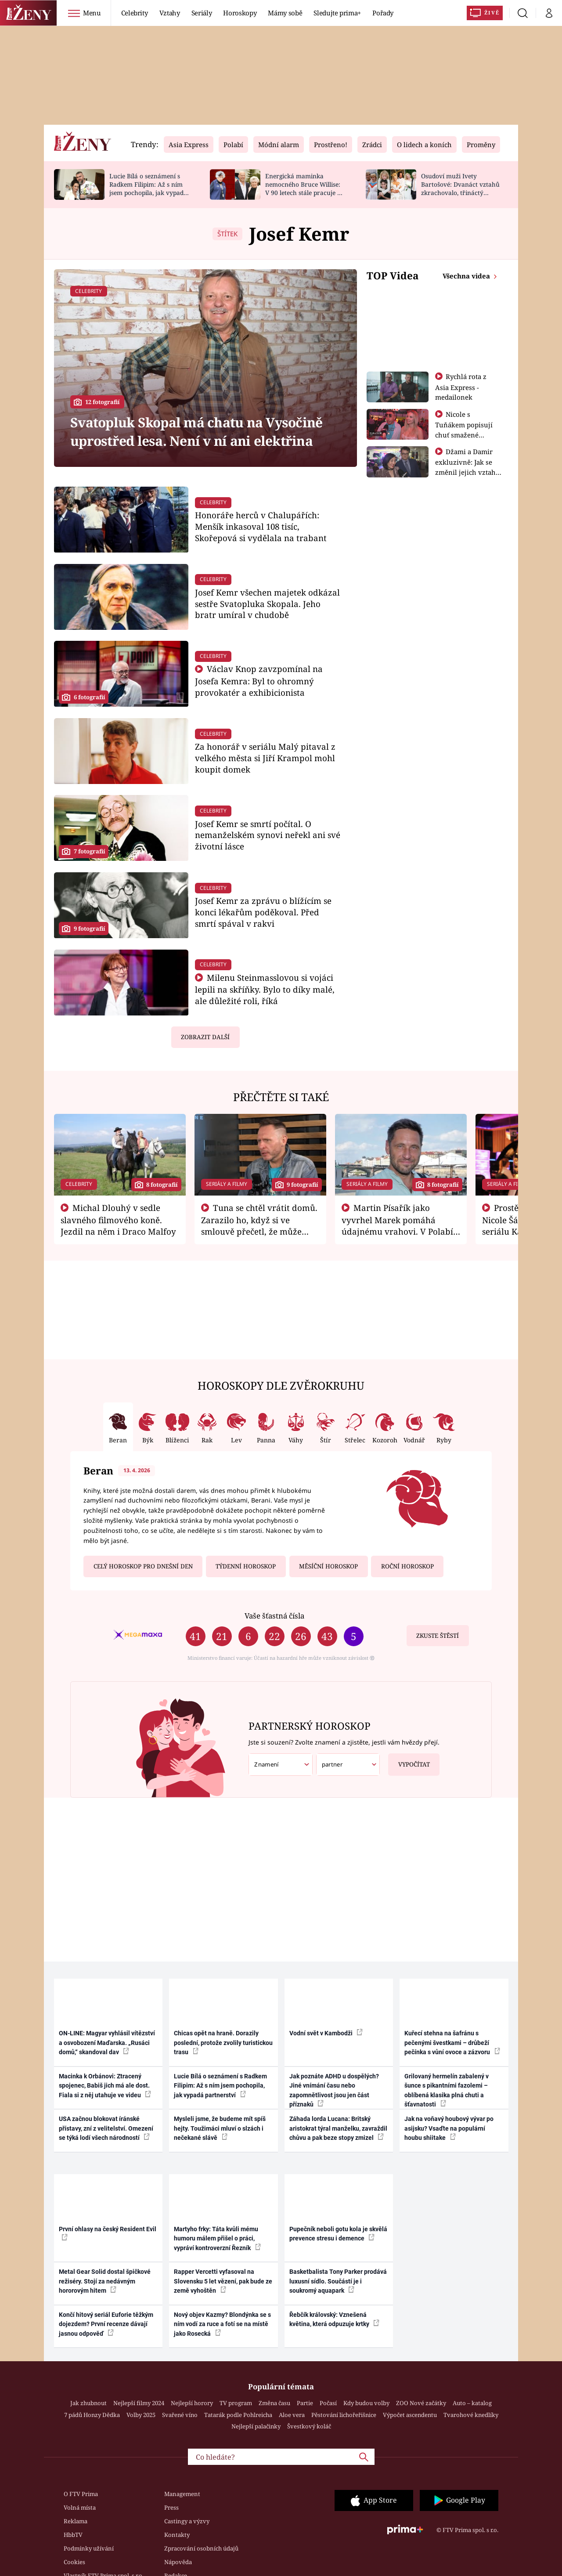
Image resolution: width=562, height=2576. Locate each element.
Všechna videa (467, 275)
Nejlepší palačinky (256, 2426)
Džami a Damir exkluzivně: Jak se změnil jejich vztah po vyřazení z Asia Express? (465, 471)
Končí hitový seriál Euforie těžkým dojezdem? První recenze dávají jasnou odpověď (106, 2324)
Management (182, 2494)
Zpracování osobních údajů (201, 2548)
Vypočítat (409, 1760)
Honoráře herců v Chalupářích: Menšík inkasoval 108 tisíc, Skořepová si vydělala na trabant (261, 526)
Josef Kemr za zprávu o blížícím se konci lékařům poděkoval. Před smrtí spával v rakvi (263, 912)
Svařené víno (180, 2415)
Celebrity (134, 12)
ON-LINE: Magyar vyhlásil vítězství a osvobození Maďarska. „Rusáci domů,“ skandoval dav (107, 2043)
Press (171, 2507)
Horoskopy (239, 12)
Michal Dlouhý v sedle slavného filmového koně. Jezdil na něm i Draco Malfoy (118, 1219)
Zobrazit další (205, 1037)
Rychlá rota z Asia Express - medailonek (461, 386)
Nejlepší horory (192, 2403)
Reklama (75, 2521)
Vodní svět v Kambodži (326, 2033)
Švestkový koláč (309, 2426)
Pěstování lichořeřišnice (343, 2415)
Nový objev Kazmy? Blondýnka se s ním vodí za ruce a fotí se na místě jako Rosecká (222, 2324)
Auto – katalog (472, 2403)
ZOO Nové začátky (421, 2403)
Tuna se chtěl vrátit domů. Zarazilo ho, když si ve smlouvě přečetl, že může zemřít (259, 1225)
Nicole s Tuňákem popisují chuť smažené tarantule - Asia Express (464, 434)
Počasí (328, 2403)
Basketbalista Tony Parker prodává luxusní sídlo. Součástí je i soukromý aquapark (338, 2281)
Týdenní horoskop (246, 1566)
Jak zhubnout (88, 2403)
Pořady (382, 12)
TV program (236, 2403)
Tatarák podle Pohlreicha (238, 2415)
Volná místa (80, 2507)
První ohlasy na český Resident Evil (107, 2233)
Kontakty (177, 2535)
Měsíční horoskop (328, 1566)
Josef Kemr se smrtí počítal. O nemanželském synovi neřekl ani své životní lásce (267, 835)
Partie (305, 2403)
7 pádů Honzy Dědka (92, 2415)
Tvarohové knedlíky (470, 2415)
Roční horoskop (407, 1566)
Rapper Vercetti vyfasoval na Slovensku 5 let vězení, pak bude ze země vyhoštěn (223, 2281)
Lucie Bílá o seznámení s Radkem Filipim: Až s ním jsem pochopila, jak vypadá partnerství (148, 188)
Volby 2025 (140, 2415)
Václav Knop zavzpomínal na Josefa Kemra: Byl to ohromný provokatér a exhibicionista (259, 680)
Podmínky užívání (89, 2548)
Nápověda (178, 2562)
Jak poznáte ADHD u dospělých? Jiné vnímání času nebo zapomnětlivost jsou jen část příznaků (334, 2090)
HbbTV (73, 2535)
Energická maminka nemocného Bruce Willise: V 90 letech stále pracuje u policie (303, 188)
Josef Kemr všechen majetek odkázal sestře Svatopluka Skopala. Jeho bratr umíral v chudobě (267, 604)
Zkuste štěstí (437, 1636)
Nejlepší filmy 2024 (138, 2403)
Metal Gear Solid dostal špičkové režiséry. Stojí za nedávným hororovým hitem (105, 2281)
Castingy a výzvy (186, 2521)
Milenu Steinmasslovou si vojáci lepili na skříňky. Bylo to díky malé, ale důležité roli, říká (265, 989)
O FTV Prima (81, 2494)
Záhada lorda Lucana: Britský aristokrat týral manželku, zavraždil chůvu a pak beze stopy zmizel (338, 2128)
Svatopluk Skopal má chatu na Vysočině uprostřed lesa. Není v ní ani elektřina (196, 431)
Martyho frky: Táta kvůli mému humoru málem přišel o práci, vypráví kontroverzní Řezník (217, 2238)
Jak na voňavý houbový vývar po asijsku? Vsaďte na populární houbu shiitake (449, 2128)
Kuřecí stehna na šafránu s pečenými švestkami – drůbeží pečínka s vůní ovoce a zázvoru (452, 2043)
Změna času (274, 2403)
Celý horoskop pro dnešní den (143, 1566)
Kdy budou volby (366, 2403)
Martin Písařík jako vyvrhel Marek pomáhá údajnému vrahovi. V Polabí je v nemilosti (397, 1225)
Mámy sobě (285, 12)
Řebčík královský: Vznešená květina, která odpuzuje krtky (334, 2319)
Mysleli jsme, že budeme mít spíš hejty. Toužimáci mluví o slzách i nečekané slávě (220, 2128)
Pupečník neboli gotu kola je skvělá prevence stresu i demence (338, 2234)
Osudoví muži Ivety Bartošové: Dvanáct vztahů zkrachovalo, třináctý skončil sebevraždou (460, 188)
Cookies (74, 2562)
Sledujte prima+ (337, 12)
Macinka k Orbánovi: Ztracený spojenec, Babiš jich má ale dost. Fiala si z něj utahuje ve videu (105, 2086)
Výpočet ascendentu (410, 2415)
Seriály (201, 12)
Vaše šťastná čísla (274, 1616)
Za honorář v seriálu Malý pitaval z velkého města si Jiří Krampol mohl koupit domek (265, 758)
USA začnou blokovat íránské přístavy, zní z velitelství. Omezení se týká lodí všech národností (106, 2128)
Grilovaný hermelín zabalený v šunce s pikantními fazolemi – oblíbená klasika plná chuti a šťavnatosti (446, 2090)
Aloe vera (292, 2415)
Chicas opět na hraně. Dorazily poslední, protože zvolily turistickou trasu (223, 2043)
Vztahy (169, 12)
